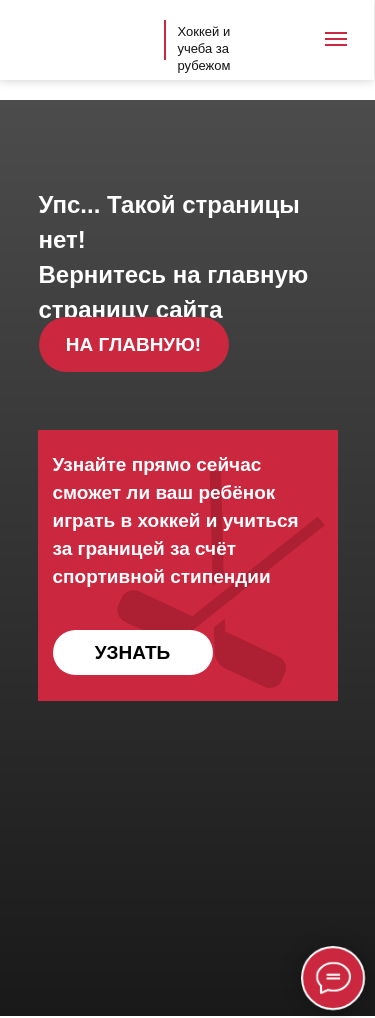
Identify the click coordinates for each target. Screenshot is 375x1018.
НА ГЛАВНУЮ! (133, 344)
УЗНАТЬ (132, 652)
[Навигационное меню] (336, 39)
